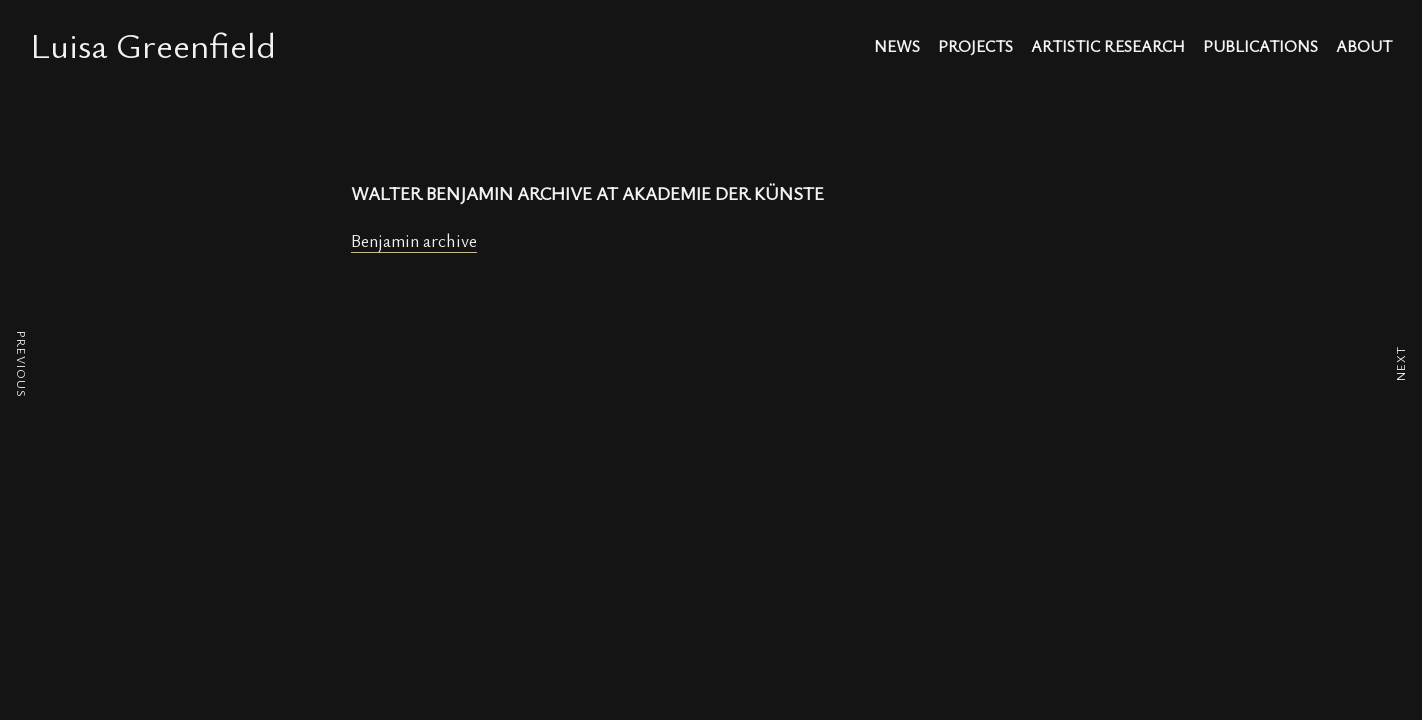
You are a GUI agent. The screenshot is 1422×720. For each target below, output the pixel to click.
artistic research (1108, 47)
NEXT (1400, 363)
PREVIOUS (22, 364)
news (897, 47)
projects (975, 47)
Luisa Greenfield (153, 44)
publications (1260, 47)
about (1364, 47)
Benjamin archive (414, 240)
